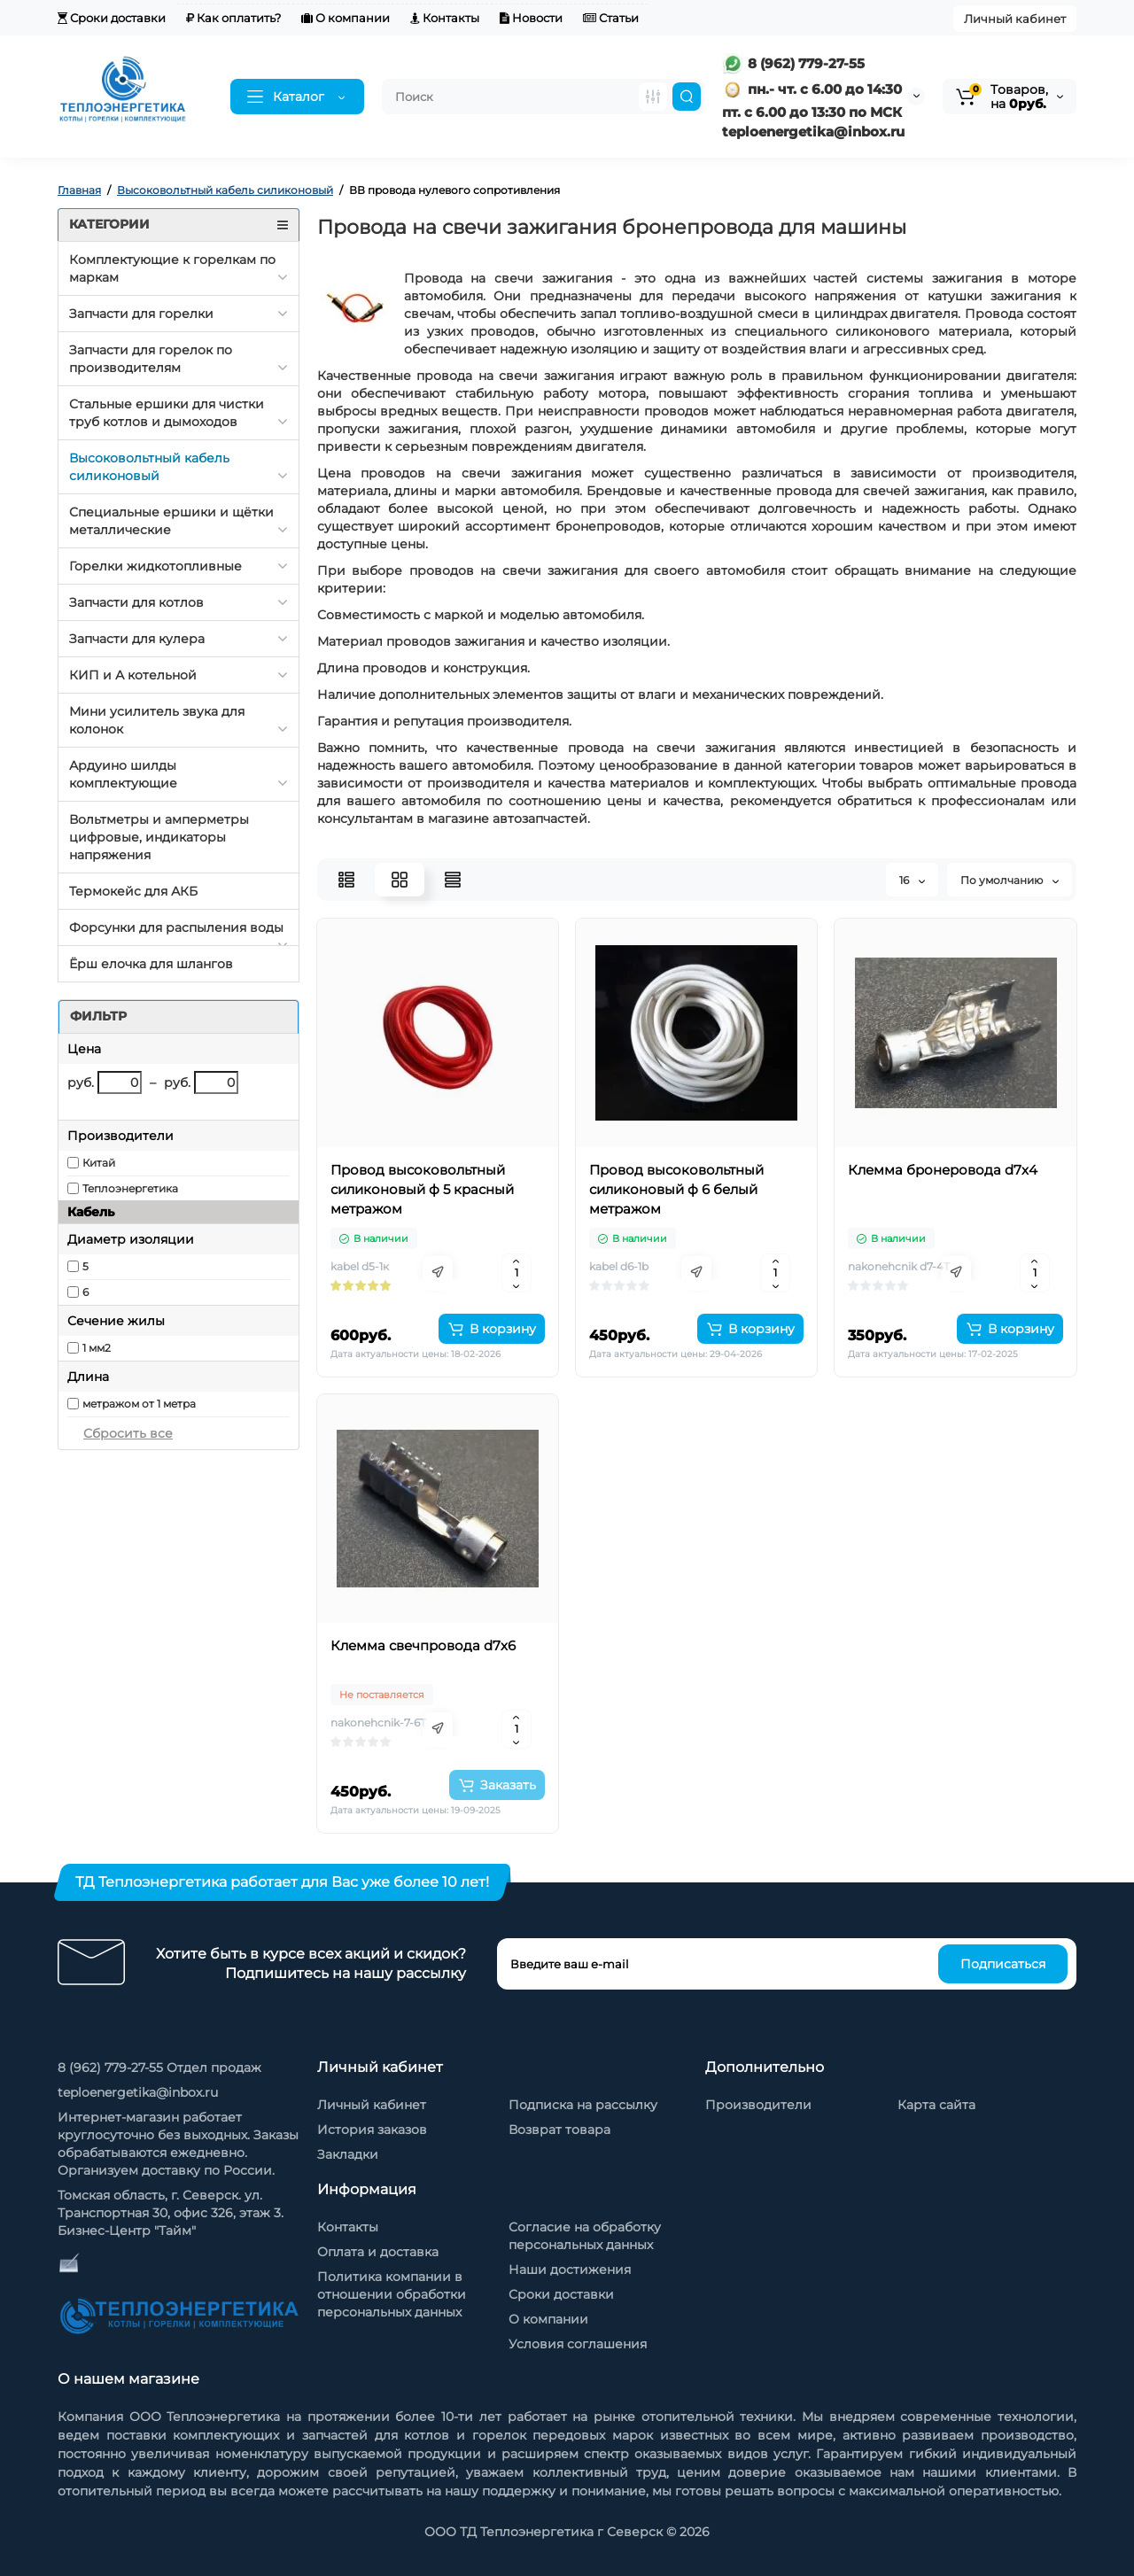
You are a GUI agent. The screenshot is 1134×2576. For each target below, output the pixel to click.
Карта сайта (936, 2105)
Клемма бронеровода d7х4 (942, 1169)
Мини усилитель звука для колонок (157, 720)
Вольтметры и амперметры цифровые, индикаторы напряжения (159, 837)
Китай (98, 1162)
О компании (345, 18)
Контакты (444, 18)
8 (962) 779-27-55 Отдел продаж (159, 2068)
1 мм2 (96, 1347)
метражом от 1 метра (139, 1403)
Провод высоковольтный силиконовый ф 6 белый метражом (676, 1189)
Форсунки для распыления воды (176, 927)
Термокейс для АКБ (133, 891)
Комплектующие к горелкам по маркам (172, 268)
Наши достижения (570, 2269)
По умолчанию (1009, 880)
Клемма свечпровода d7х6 (423, 1645)
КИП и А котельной (133, 675)
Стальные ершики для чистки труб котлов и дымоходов (166, 413)
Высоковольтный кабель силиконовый (149, 467)
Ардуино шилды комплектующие (123, 774)
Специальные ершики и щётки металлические (171, 521)
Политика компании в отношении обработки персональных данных (391, 2294)
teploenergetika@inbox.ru (138, 2092)
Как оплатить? (233, 18)
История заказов (372, 2130)
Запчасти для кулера (137, 639)
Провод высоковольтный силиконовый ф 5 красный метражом (422, 1189)
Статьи (611, 18)
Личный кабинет (1015, 19)
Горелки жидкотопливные (155, 566)
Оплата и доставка (378, 2252)
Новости (531, 18)
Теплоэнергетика (130, 1188)
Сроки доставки (112, 18)
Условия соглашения (578, 2344)
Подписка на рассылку (583, 2105)
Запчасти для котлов (136, 602)
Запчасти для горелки (141, 314)
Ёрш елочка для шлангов (151, 964)
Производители (758, 2105)
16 (912, 880)
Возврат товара (559, 2130)
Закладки (347, 2154)
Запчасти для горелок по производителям (150, 359)
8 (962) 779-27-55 (793, 63)
